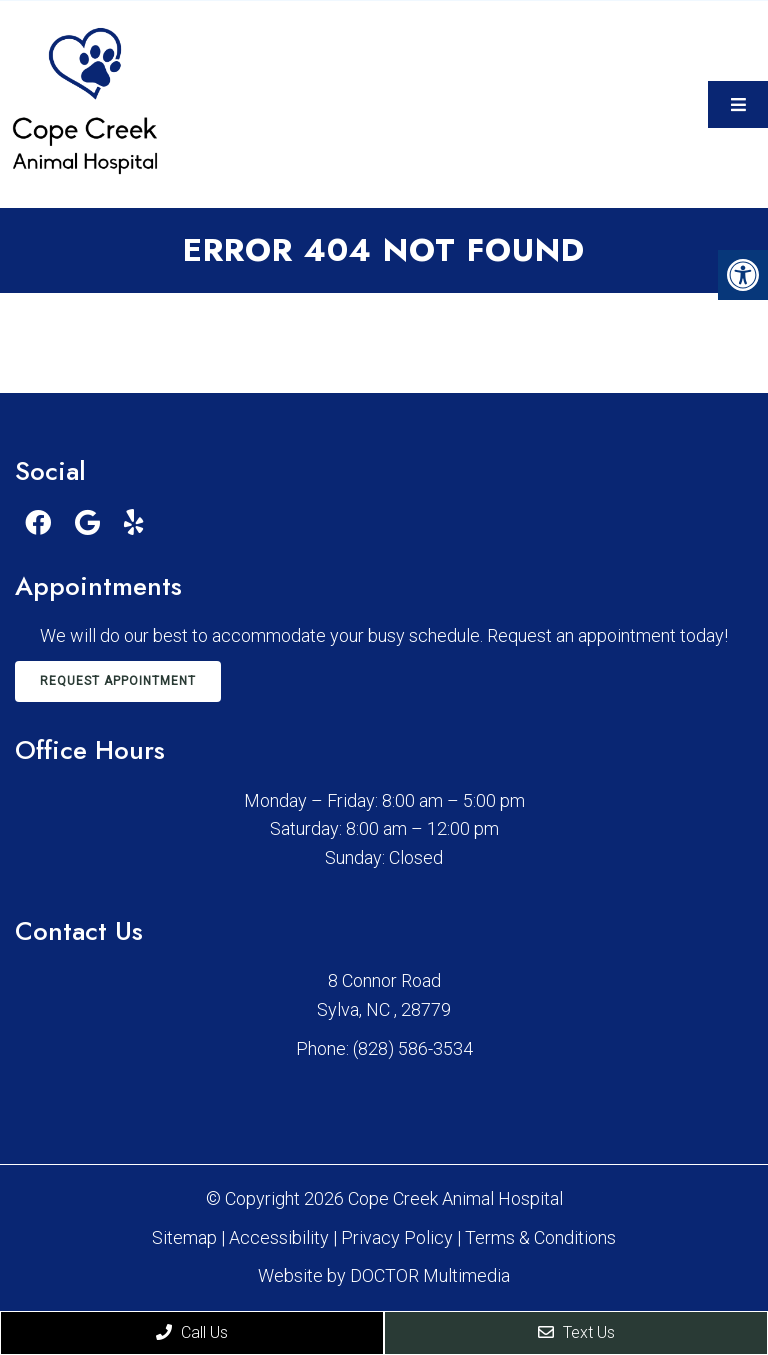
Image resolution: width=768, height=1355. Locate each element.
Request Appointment (118, 681)
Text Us (576, 1332)
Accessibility (279, 1237)
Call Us (192, 1332)
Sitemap (184, 1237)
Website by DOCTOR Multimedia (384, 1275)
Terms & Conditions (540, 1237)
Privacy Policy (399, 1237)
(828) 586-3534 (413, 1048)
